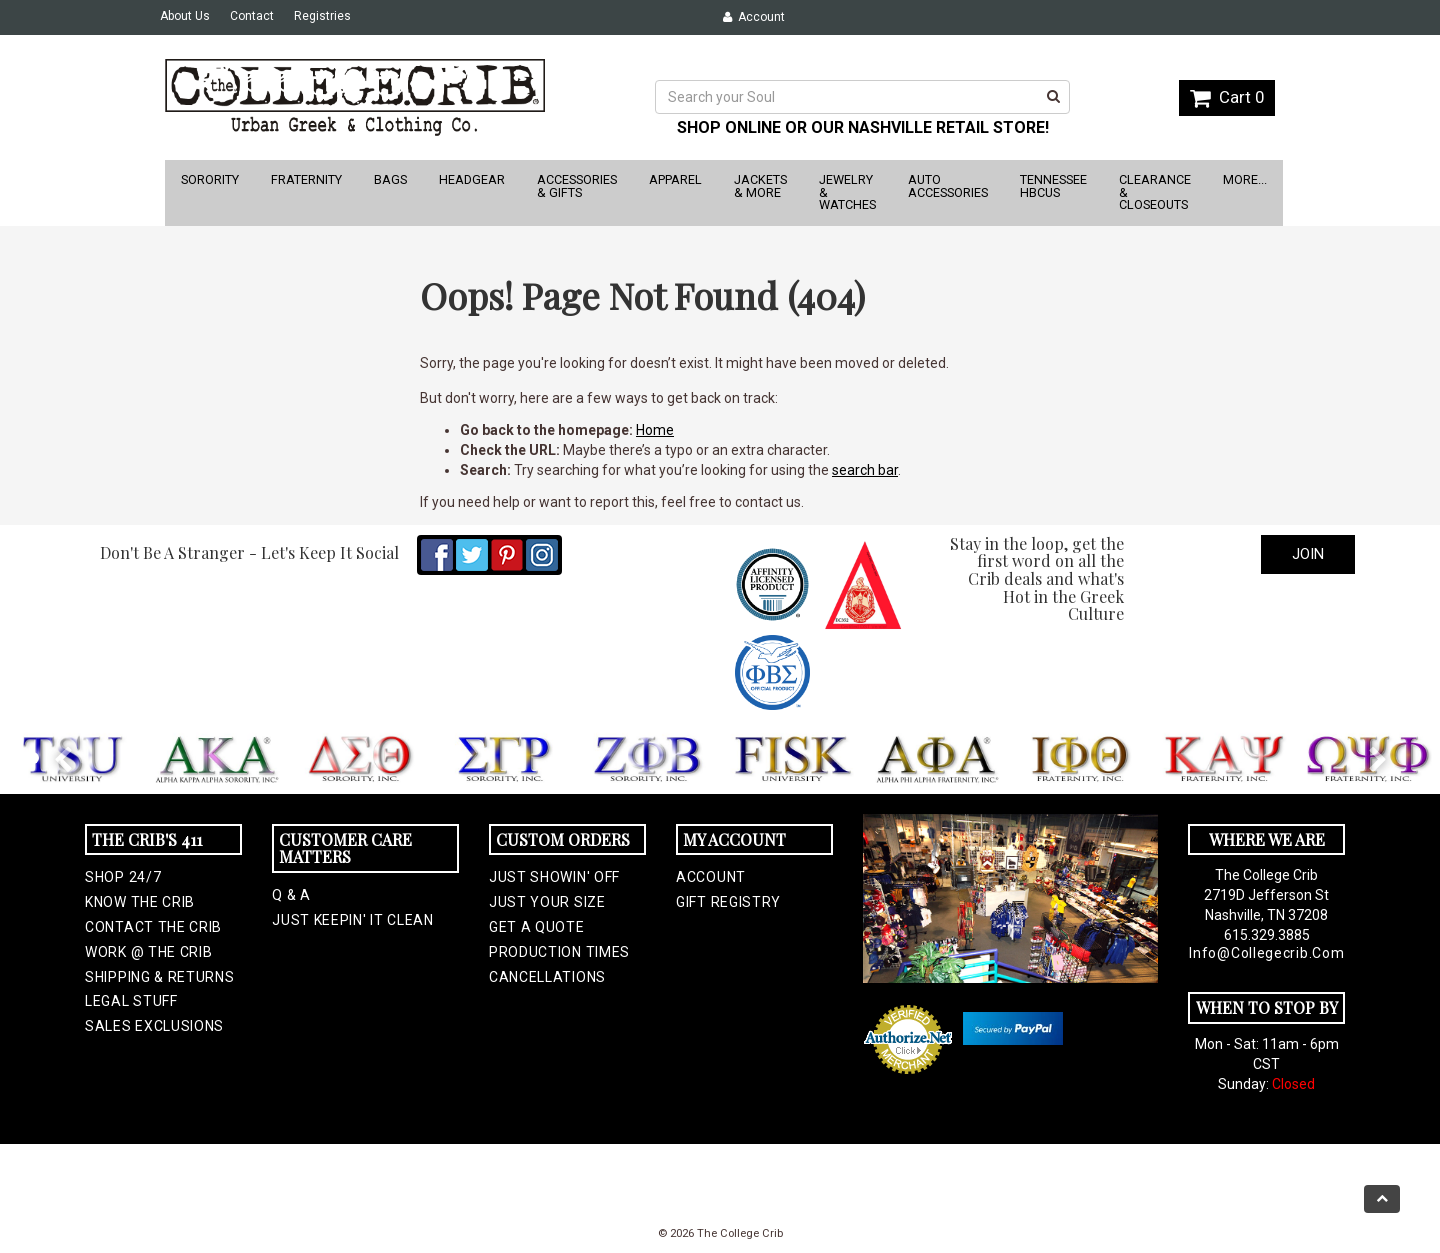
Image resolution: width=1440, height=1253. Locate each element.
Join (1308, 554)
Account (754, 17)
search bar (865, 470)
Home (655, 430)
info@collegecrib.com (1266, 953)
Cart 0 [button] (1227, 97)
